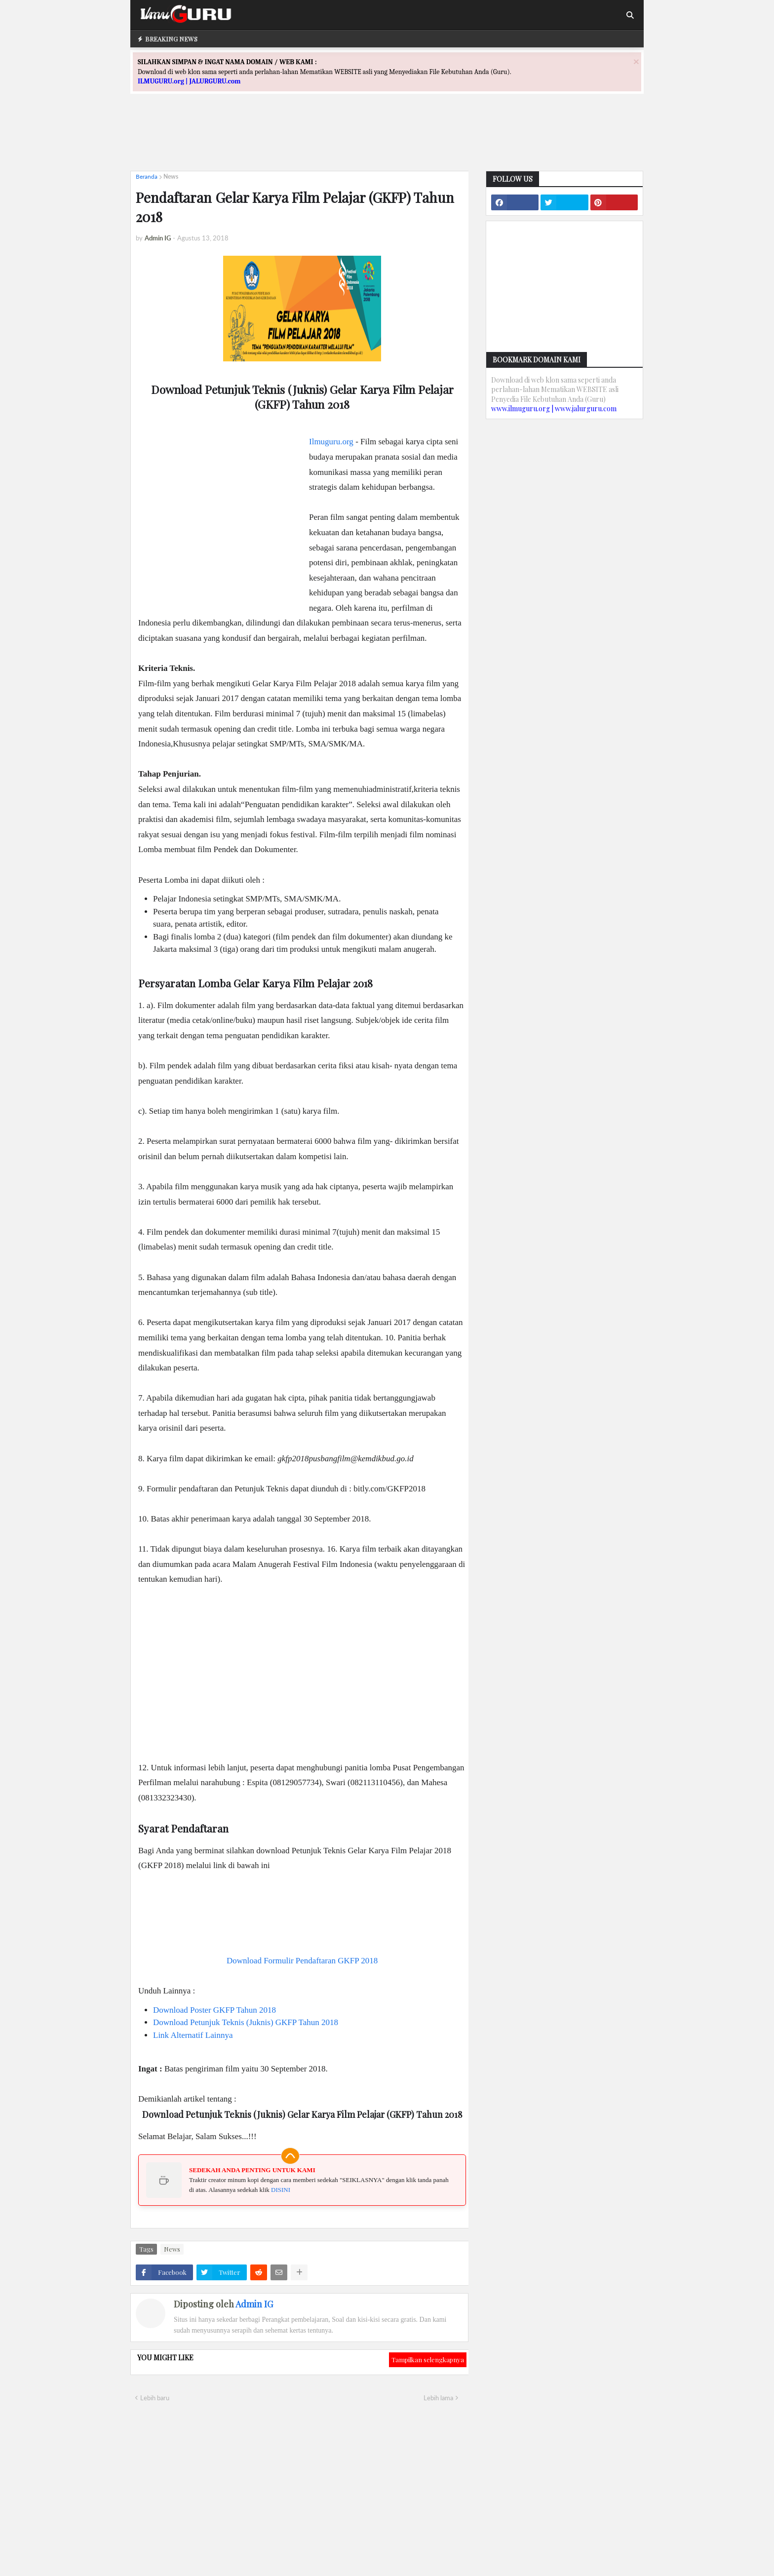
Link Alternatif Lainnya (192, 2035)
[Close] (636, 61)
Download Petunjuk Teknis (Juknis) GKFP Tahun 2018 (245, 2022)
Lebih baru (154, 2398)
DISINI (280, 2189)
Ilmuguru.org (331, 441)
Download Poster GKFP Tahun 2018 (214, 2010)
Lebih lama (438, 2398)
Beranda (146, 176)
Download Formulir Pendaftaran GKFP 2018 (302, 1960)
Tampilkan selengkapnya (427, 2359)
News (170, 176)
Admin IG (254, 2304)
